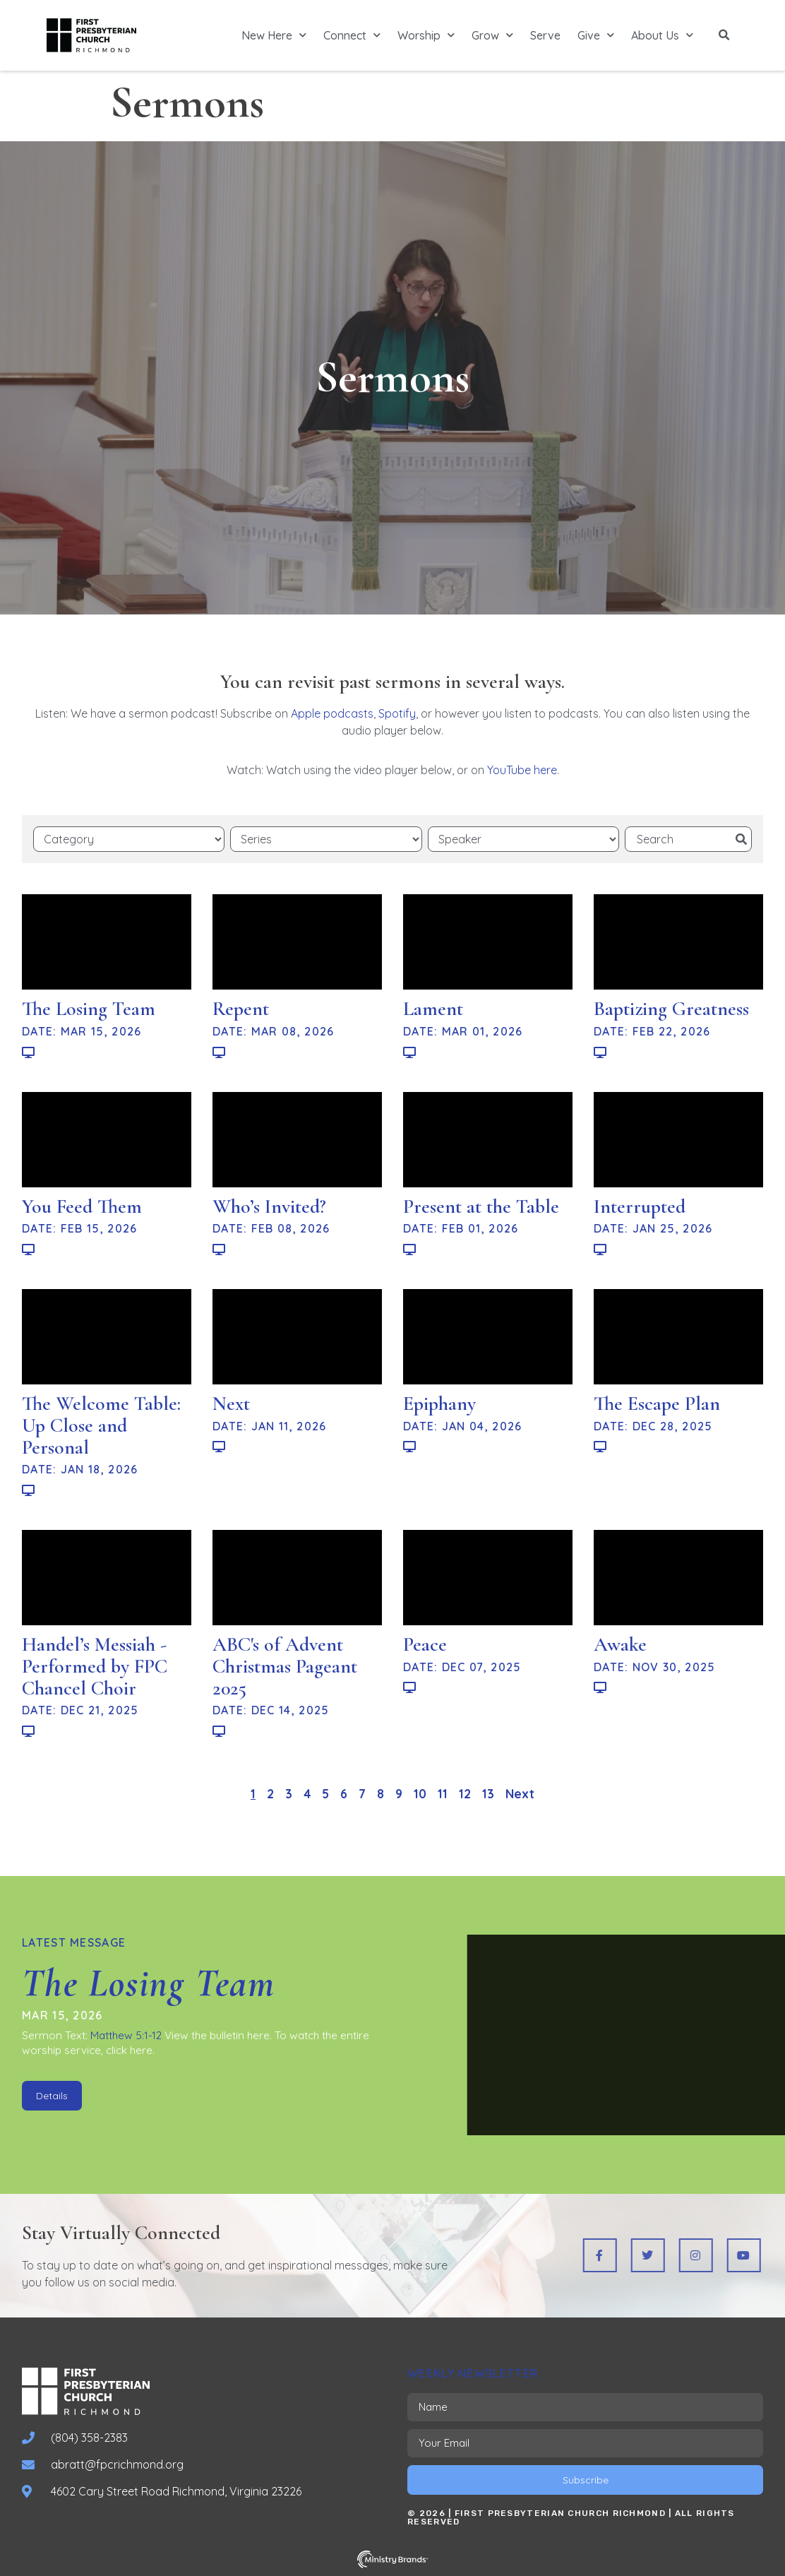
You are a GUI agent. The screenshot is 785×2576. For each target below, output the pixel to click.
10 (420, 1793)
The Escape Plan (657, 1403)
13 (488, 1793)
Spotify (397, 713)
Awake (620, 1644)
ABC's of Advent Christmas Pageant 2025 (284, 1666)
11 (443, 1793)
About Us (662, 35)
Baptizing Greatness (671, 1009)
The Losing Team (88, 1009)
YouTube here (522, 770)
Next (231, 1403)
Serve (545, 35)
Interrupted (639, 1206)
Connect (351, 35)
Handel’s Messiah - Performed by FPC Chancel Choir (94, 1666)
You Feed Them (82, 1206)
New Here (273, 35)
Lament (433, 1009)
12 (465, 1793)
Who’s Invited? (269, 1206)
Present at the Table (481, 1206)
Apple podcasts (332, 713)
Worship (426, 35)
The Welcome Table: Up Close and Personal (101, 1425)
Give (595, 35)
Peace (425, 1644)
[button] (724, 35)
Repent (240, 1009)
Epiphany (439, 1403)
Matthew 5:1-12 (126, 2035)
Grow (492, 35)
